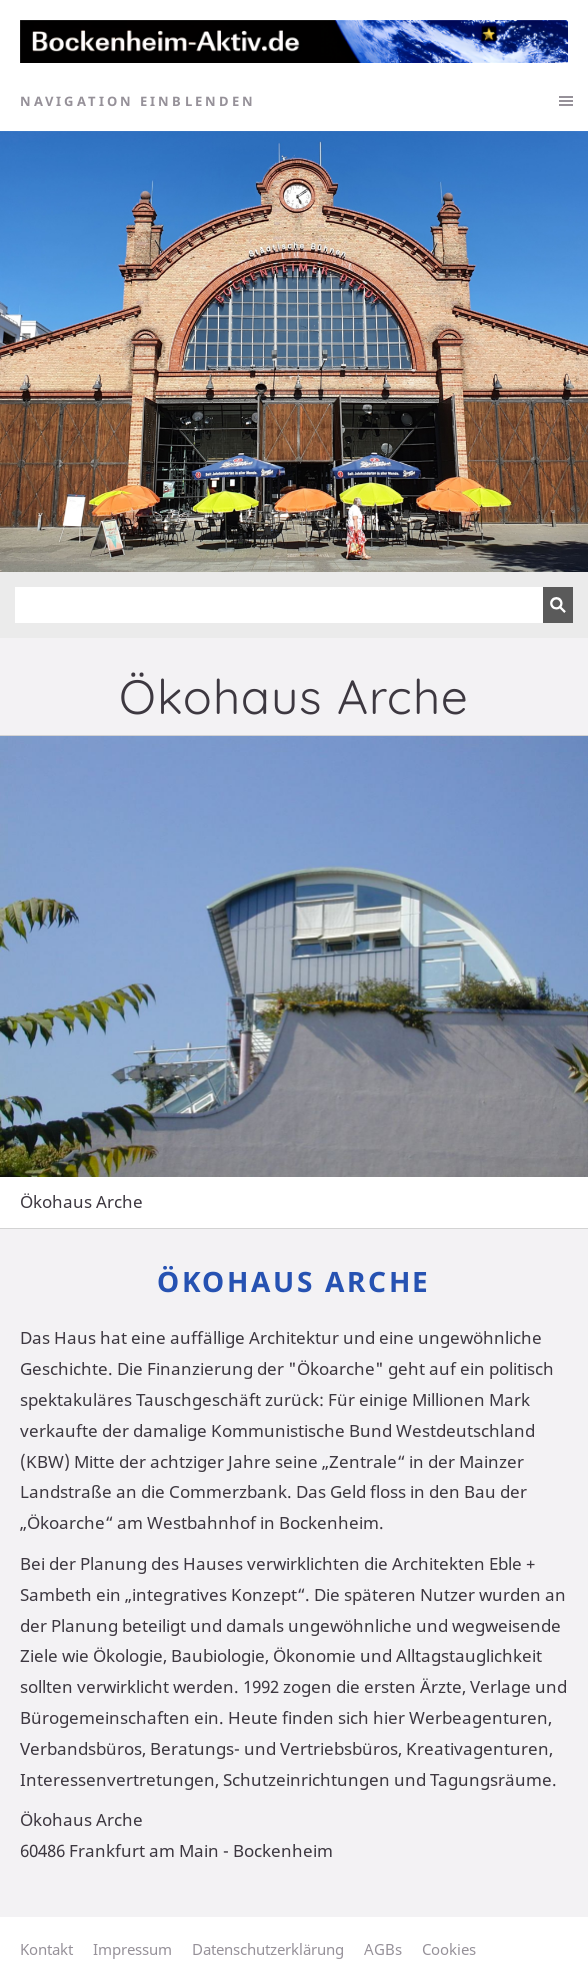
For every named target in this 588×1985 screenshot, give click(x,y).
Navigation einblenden (138, 101)
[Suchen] (279, 605)
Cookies (449, 1949)
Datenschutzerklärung (268, 1949)
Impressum (132, 1949)
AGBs (383, 1949)
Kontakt (46, 1949)
